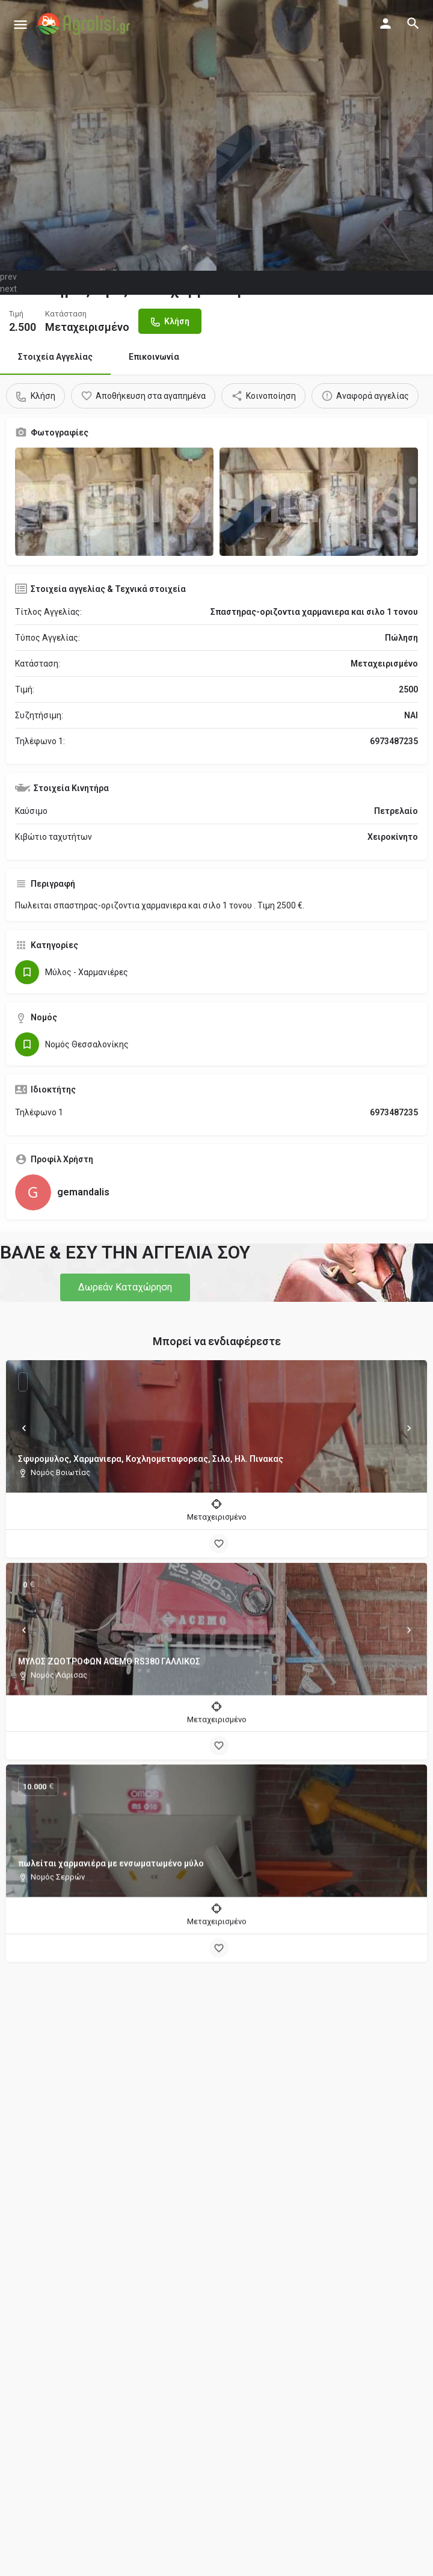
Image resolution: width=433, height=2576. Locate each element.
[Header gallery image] (108, 135)
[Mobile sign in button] (385, 23)
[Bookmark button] (219, 1543)
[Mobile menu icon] (20, 24)
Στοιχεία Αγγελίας (55, 357)
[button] (125, 1287)
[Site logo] (85, 24)
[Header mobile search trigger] (413, 23)
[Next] (409, 1428)
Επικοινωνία (154, 357)
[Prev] (24, 1428)
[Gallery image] (114, 502)
